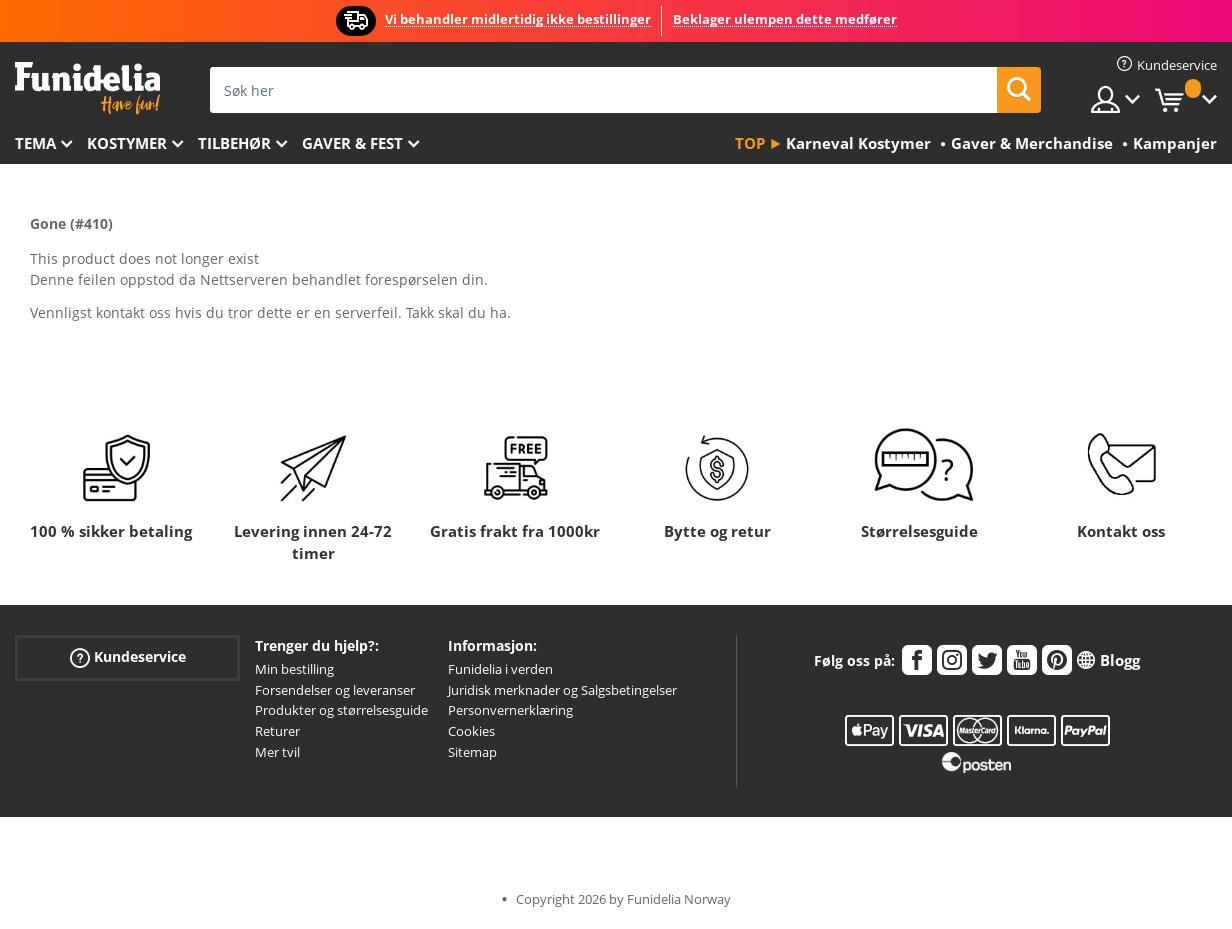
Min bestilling (294, 669)
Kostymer (127, 143)
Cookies (471, 731)
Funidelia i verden (500, 669)
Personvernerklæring (510, 710)
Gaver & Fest (352, 143)
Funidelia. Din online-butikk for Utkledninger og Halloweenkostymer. (87, 88)
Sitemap (472, 752)
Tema (35, 143)
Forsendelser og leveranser (335, 690)
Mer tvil (277, 752)
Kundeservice (128, 657)
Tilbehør (234, 143)
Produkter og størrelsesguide (341, 710)
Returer (277, 731)
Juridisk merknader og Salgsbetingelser (562, 690)
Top (750, 143)
